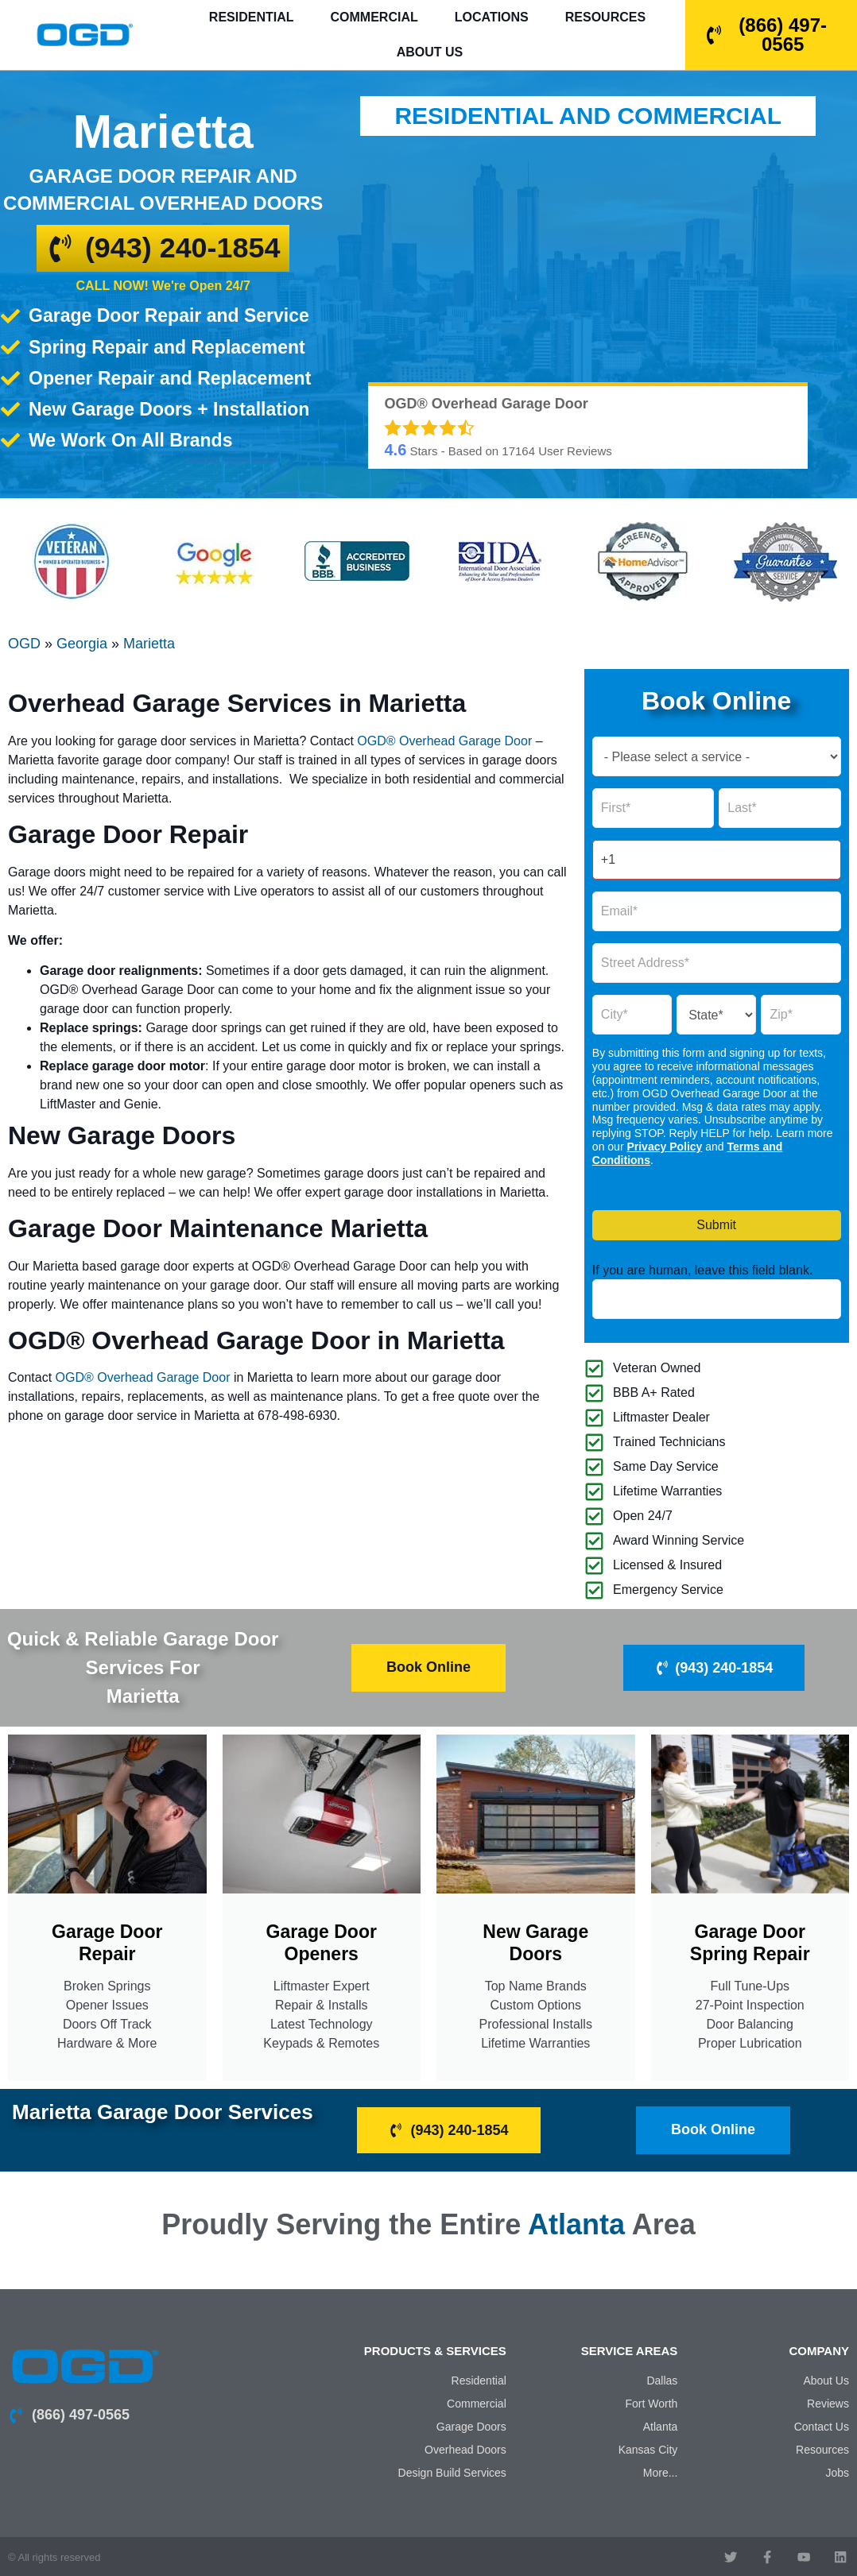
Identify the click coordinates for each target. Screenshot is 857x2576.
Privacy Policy (664, 1146)
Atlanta (576, 2223)
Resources (605, 17)
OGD (24, 644)
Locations (492, 17)
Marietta (149, 644)
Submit (716, 1225)
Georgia (81, 644)
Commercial (374, 17)
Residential (251, 17)
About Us (430, 52)
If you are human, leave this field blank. (702, 1270)
